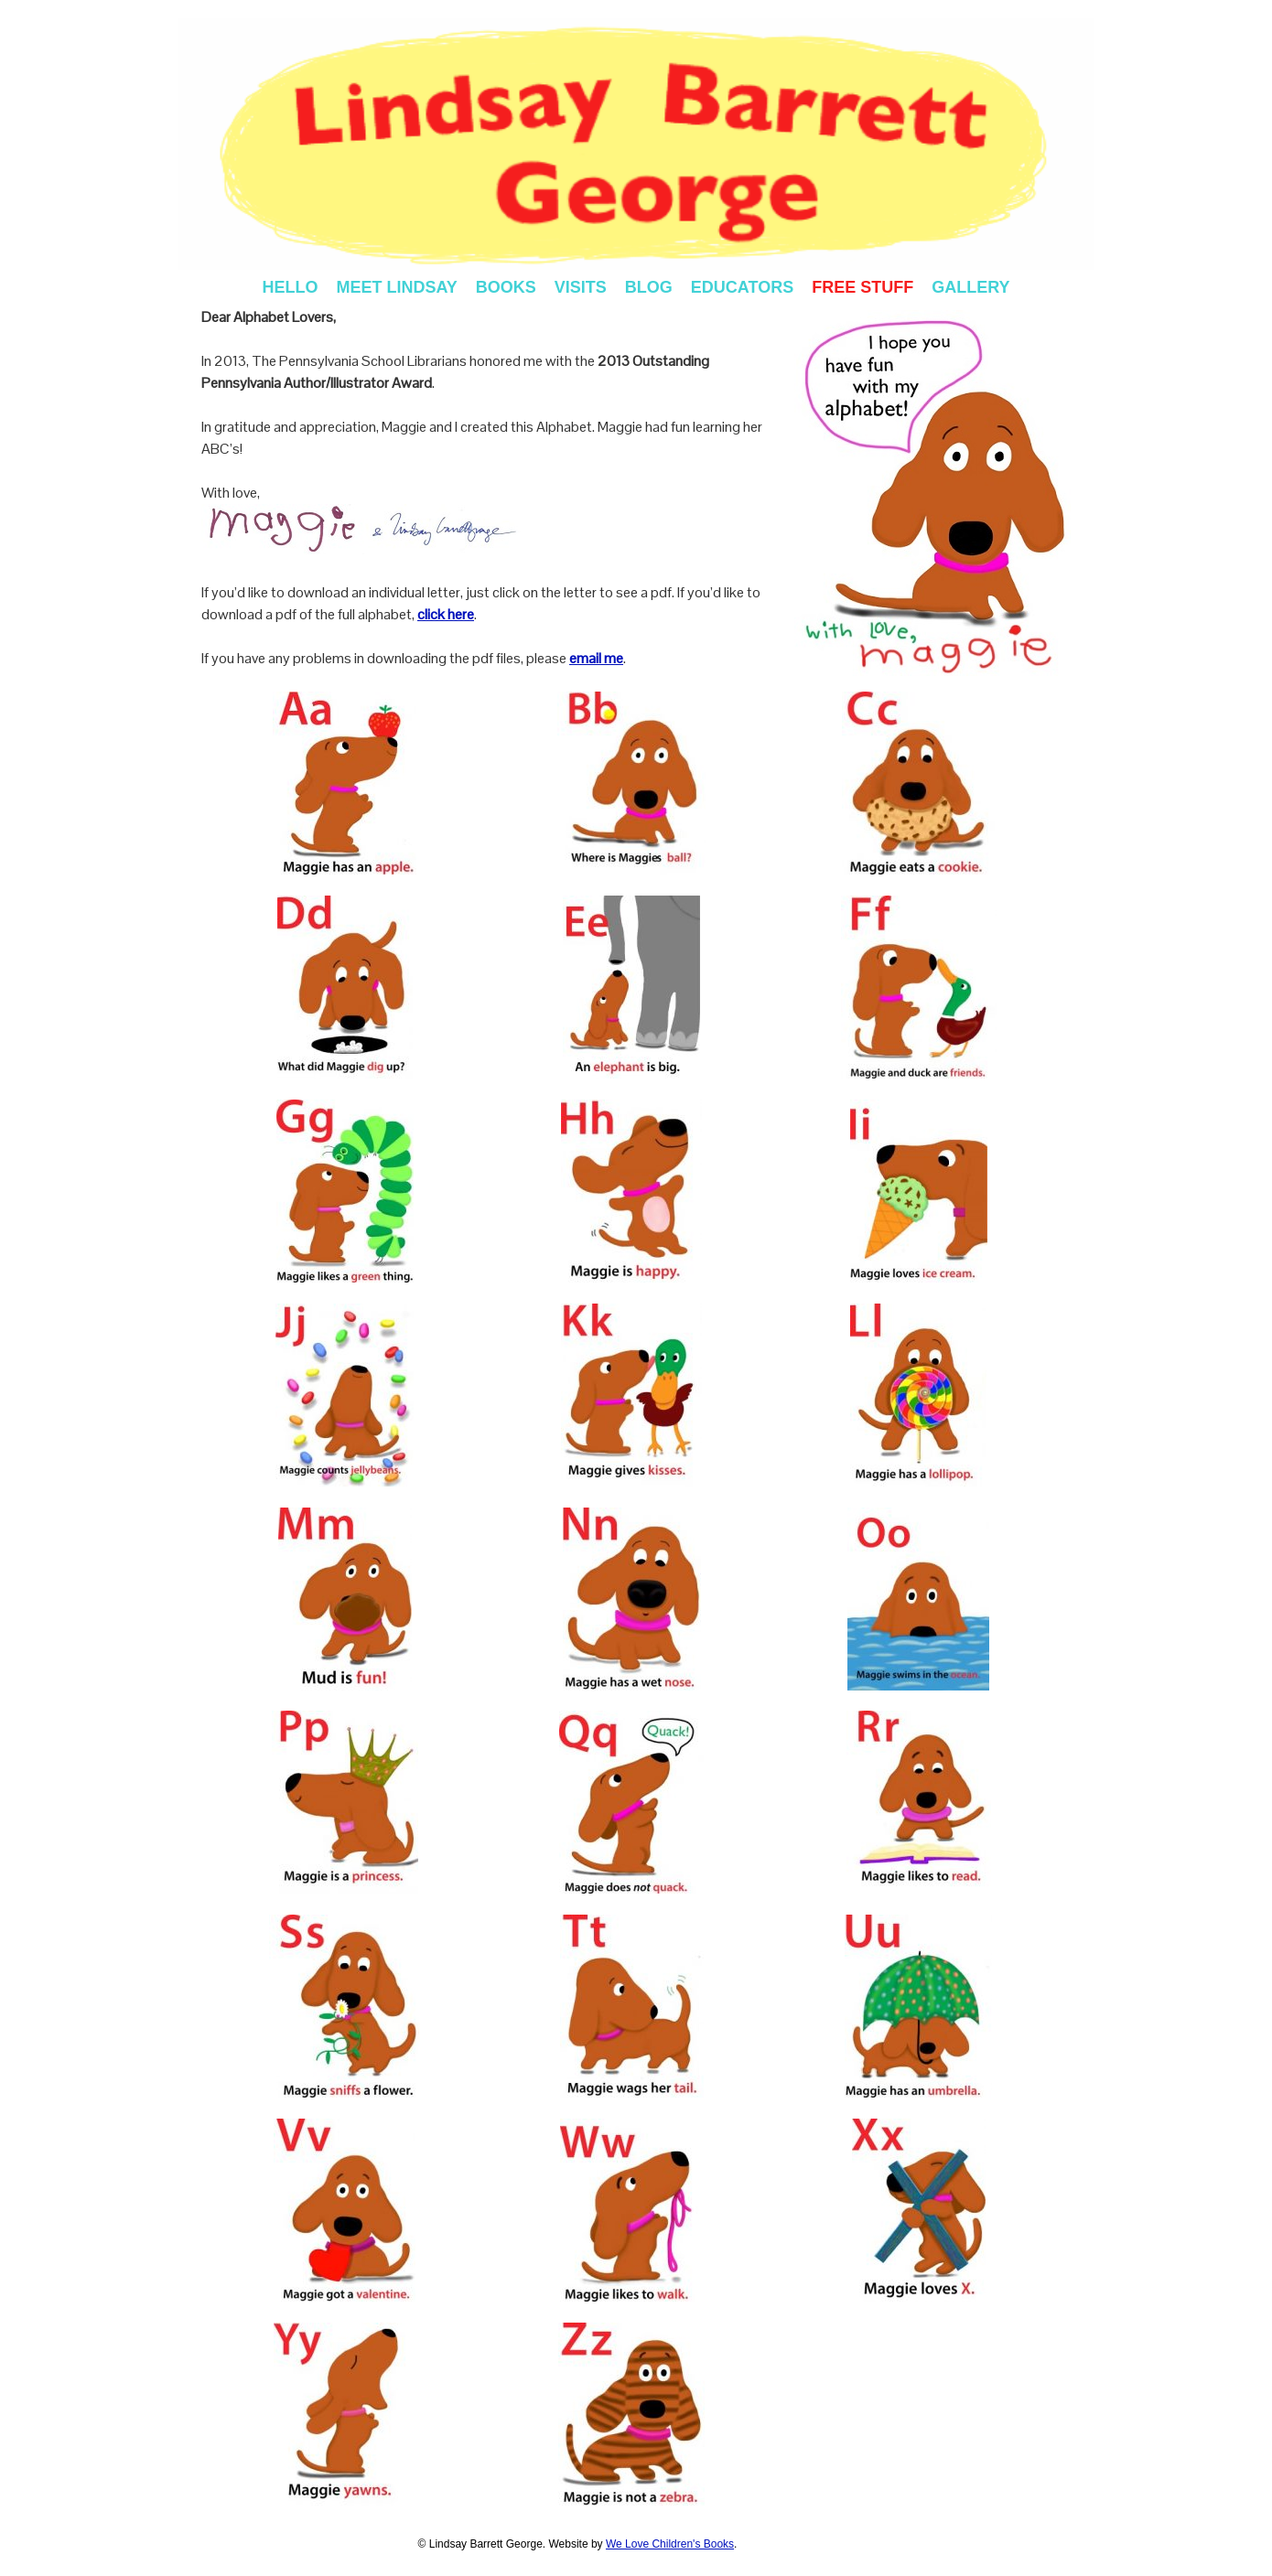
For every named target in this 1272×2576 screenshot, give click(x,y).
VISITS (581, 287)
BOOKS (506, 287)
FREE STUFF (862, 287)
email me (596, 658)
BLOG (649, 287)
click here (445, 614)
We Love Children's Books (670, 2544)
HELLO (290, 287)
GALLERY (970, 287)
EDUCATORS (742, 287)
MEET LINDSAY (396, 287)
